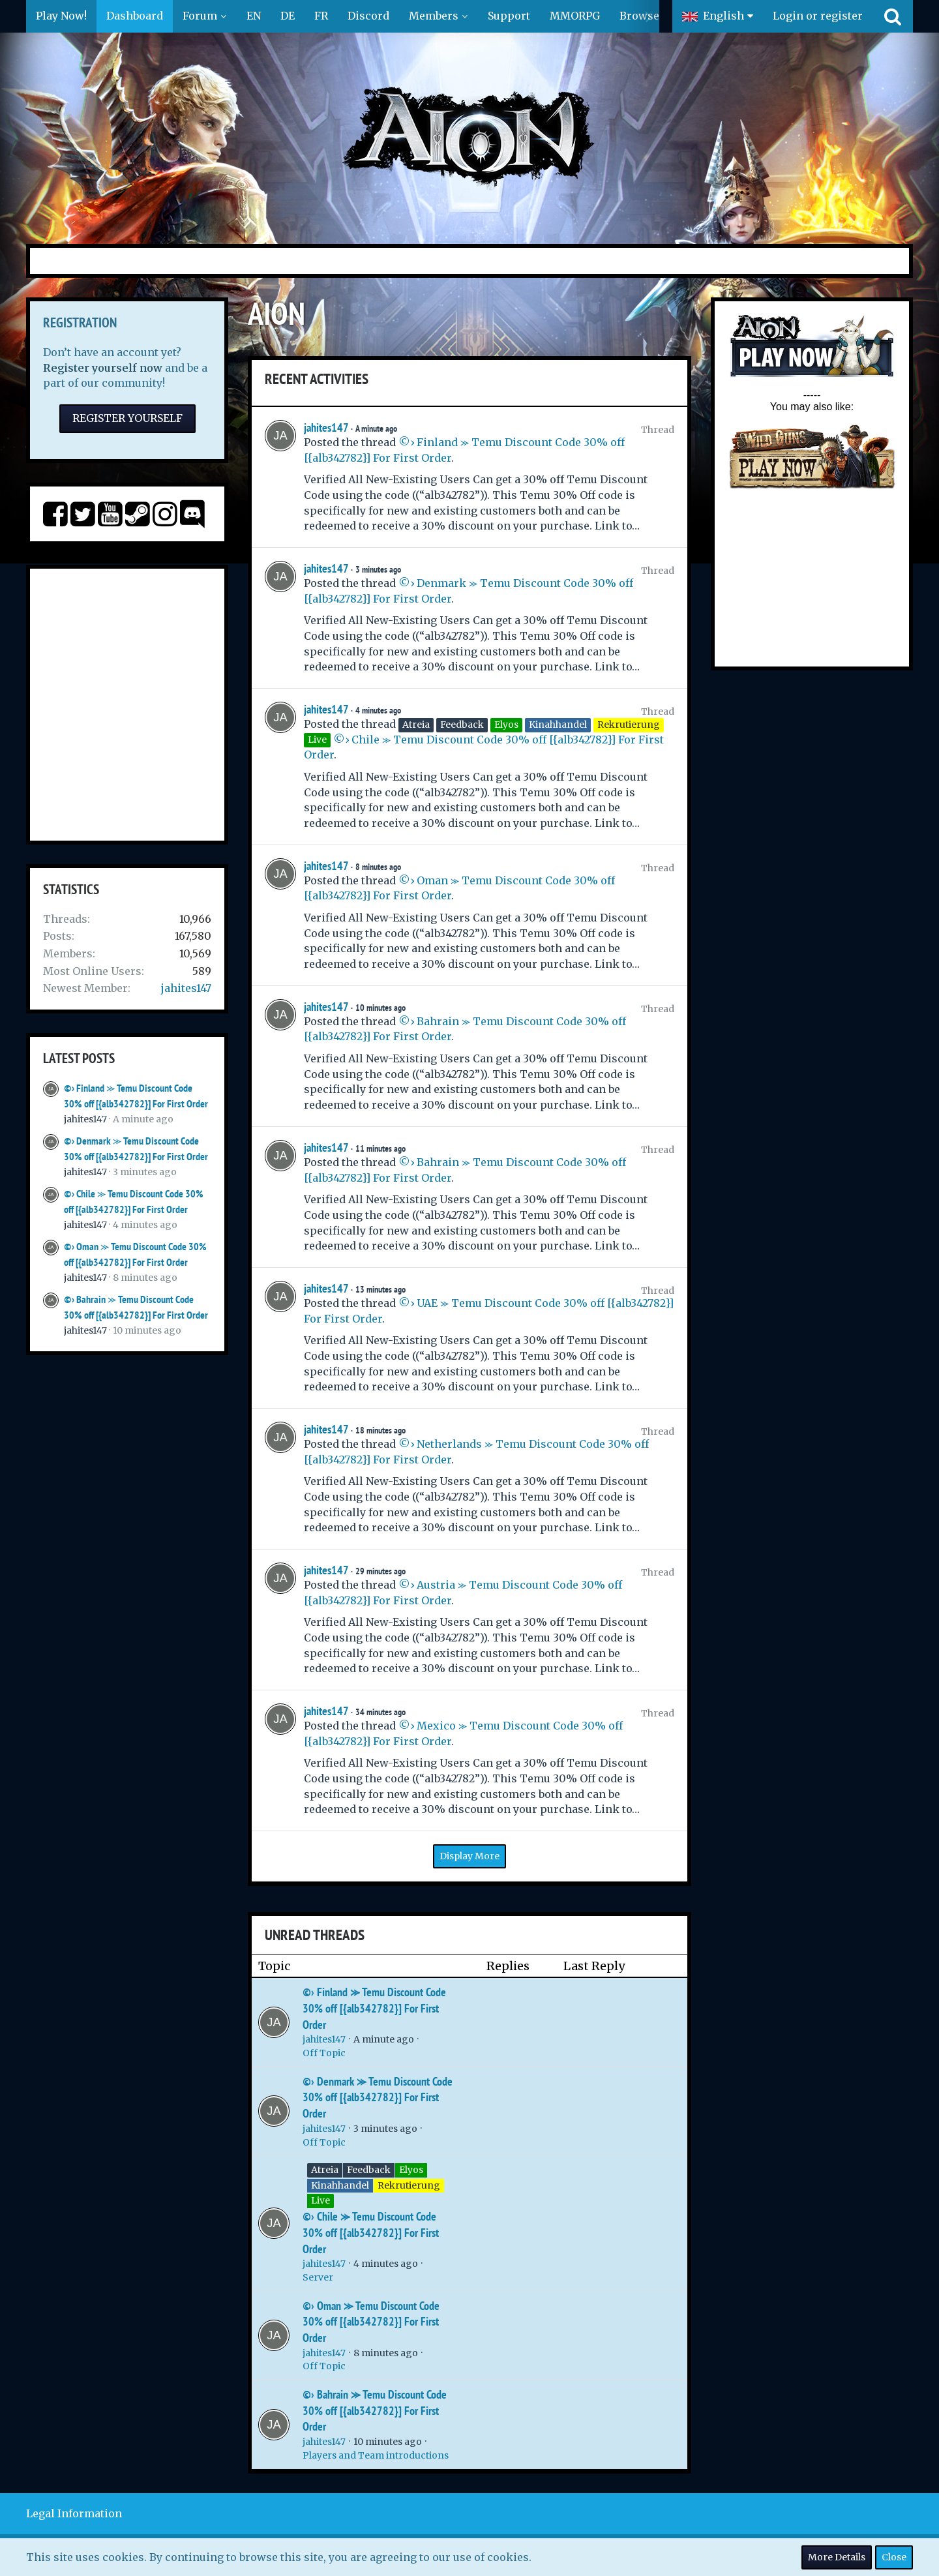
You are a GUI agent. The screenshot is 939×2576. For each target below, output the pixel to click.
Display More (469, 1856)
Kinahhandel (340, 2185)
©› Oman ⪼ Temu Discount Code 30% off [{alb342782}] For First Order (371, 2321)
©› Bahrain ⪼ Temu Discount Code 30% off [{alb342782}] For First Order (375, 2410)
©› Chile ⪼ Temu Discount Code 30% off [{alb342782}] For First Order (371, 2232)
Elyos (411, 2170)
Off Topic (324, 2053)
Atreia (324, 2170)
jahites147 (186, 988)
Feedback (369, 2170)
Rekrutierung (409, 2185)
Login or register (818, 15)
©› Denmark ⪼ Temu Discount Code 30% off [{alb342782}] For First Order (378, 2097)
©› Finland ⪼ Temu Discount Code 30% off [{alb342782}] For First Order (374, 2007)
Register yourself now (102, 367)
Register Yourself (127, 418)
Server (318, 2277)
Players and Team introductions (376, 2455)
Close (894, 2557)
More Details (836, 2557)
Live (320, 2200)
